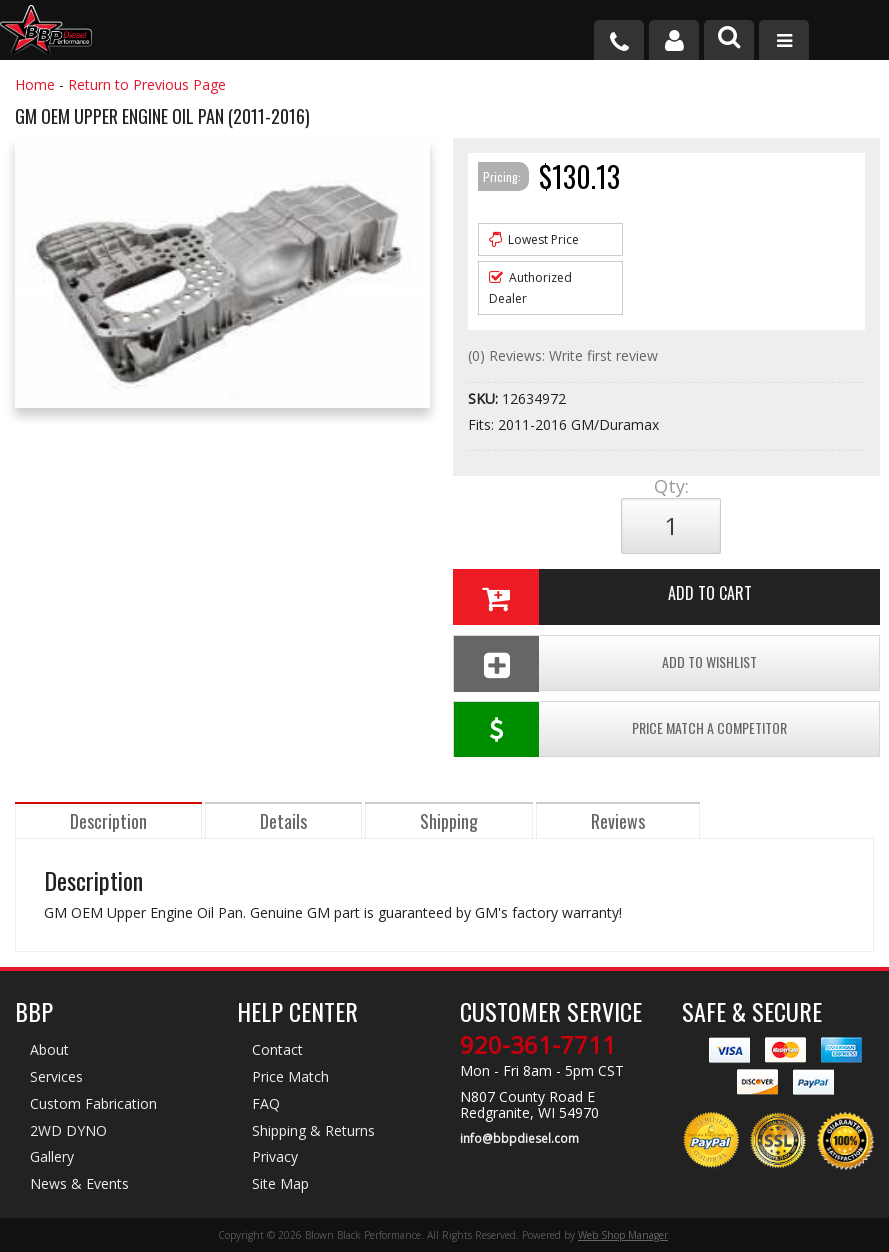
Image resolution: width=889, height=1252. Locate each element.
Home (35, 84)
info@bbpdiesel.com (519, 1139)
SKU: (485, 398)
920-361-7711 (538, 1045)
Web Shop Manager (623, 1235)
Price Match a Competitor (620, 729)
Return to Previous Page (147, 84)
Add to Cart (602, 597)
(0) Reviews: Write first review (563, 355)
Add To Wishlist (605, 663)
